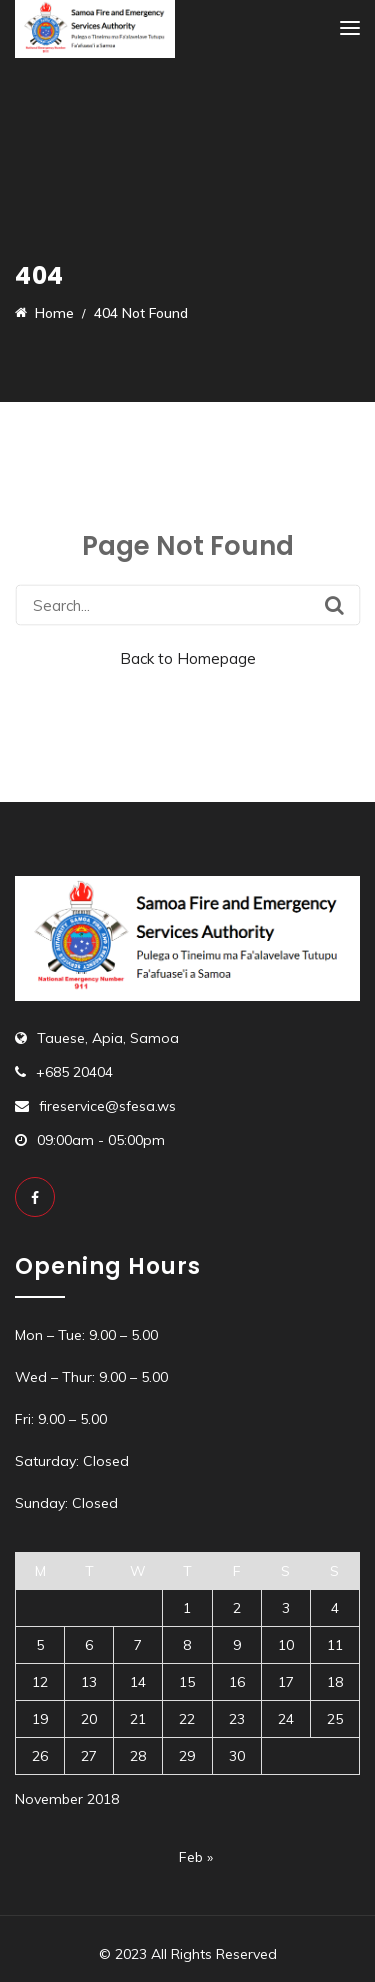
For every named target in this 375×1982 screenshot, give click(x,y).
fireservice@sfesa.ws (107, 1106)
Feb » (196, 1857)
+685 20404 (74, 1072)
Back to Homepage (188, 658)
